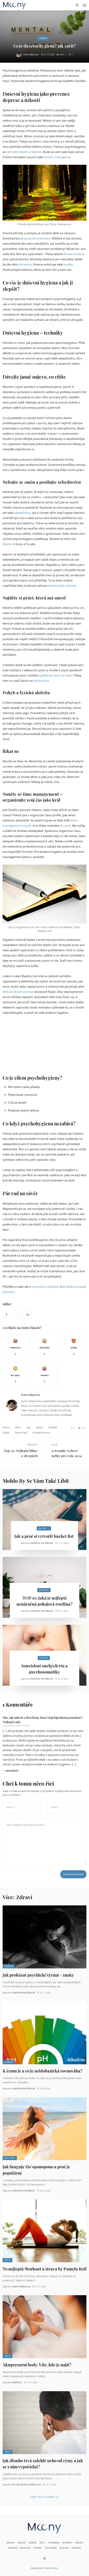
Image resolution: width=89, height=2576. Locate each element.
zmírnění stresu (41, 1432)
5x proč (65, 826)
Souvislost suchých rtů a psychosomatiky (44, 1669)
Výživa (39, 1427)
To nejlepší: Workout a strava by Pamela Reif (44, 2269)
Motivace (25, 2548)
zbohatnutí (41, 681)
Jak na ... (44, 1528)
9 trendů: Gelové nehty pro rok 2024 (66, 1453)
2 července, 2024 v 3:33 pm (16, 1725)
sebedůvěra (22, 513)
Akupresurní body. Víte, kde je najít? (37, 2364)
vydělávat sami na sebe (55, 675)
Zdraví (43, 38)
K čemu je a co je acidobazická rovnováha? (42, 2071)
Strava (6, 1427)
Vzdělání (52, 1427)
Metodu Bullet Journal (18, 992)
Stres (18, 1427)
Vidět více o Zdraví (44, 2497)
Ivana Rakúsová (21, 2286)
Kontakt (76, 2548)
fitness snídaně (74, 254)
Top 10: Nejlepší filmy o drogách (21, 1453)
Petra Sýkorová (30, 54)
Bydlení (44, 1590)
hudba (68, 264)
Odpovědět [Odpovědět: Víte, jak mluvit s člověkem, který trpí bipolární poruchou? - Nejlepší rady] (12, 1770)
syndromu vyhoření (45, 1287)
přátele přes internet (62, 586)
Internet (67, 2542)
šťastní (7, 544)
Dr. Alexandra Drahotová (26, 2484)
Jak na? (10, 2542)
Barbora (17, 2382)
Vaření (33, 2542)
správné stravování (37, 238)
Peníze (38, 2548)
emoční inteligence (57, 157)
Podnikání (53, 2542)
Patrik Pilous (50, 2568)
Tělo (7, 2260)
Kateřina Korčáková (41, 1543)
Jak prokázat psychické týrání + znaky (38, 1975)
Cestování (50, 2548)
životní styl (21, 1432)
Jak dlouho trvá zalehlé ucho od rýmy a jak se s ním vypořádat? (43, 2463)
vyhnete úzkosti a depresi (24, 152)
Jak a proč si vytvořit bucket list (44, 1536)
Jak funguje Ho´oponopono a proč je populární (36, 2169)
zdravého (25, 264)
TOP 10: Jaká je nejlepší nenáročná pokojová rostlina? (44, 1601)
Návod (79, 2542)
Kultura (10, 2157)
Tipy (28, 1427)
